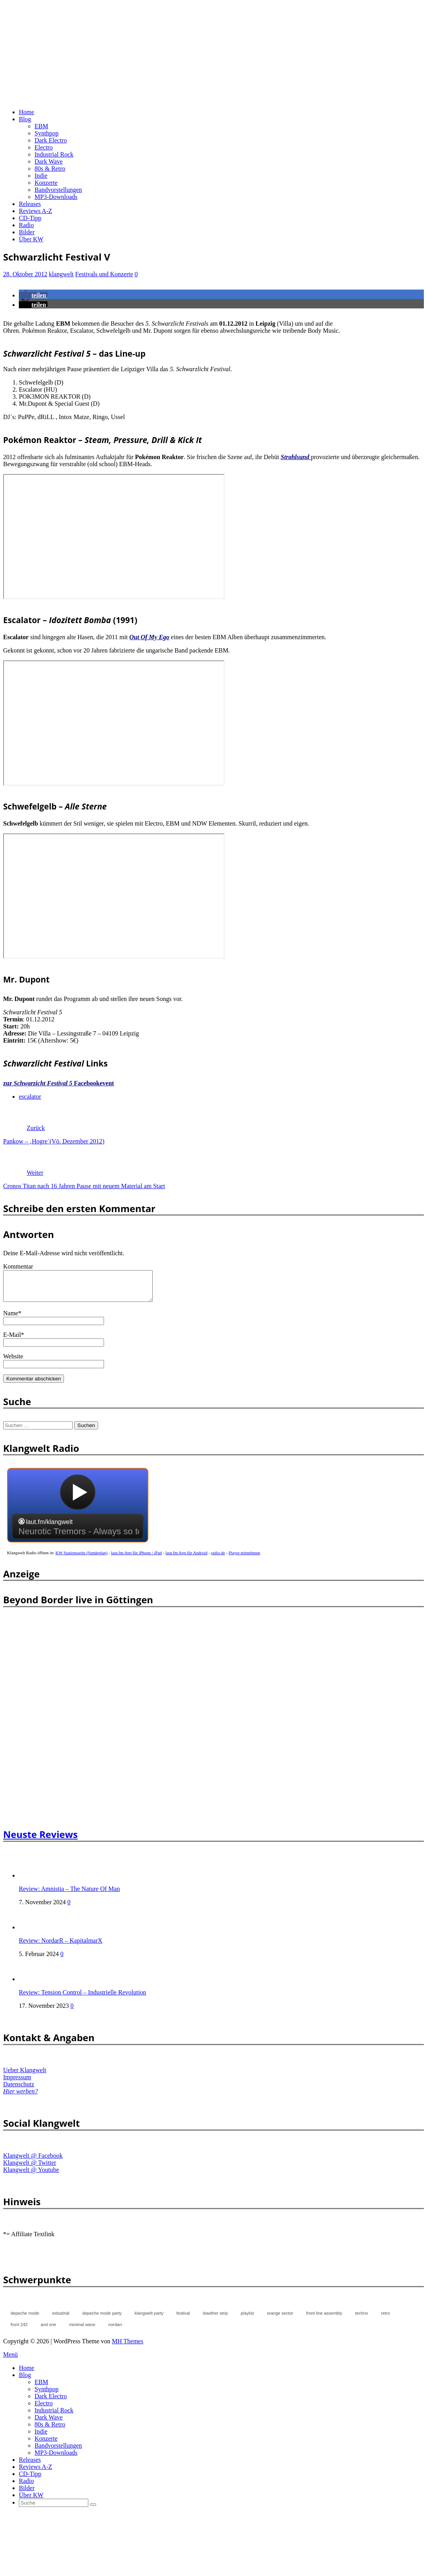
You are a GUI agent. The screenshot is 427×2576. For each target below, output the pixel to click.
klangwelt (61, 274)
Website (13, 1362)
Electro (44, 147)
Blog (25, 119)
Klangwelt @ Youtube (31, 2175)
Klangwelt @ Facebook (33, 2161)
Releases (30, 204)
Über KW (31, 239)
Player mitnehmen (244, 1558)
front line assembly (324, 2319)
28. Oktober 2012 (25, 274)
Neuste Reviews (40, 1840)
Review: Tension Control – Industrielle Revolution (82, 1998)
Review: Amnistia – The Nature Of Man (69, 1894)
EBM (41, 126)
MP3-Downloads (56, 196)
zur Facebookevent (58, 1083)
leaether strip (215, 2319)
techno (361, 2319)
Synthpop (46, 133)
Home (26, 112)
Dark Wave (49, 161)
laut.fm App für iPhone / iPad (136, 1558)
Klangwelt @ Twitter (29, 2168)
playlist (247, 2319)
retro (385, 2319)
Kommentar (18, 1266)
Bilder (27, 232)
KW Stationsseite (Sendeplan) (81, 1558)
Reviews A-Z (35, 211)
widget (77, 1515)
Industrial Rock (54, 154)
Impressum (17, 2083)
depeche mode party (102, 2319)
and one (48, 2330)
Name (10, 1319)
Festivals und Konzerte (104, 274)
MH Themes (127, 2347)
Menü (10, 2360)
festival (183, 2319)
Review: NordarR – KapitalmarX (60, 1946)
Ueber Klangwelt (24, 2076)
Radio (26, 225)
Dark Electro (51, 140)
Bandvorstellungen (58, 189)
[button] (33, 295)
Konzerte (46, 182)
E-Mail (12, 1340)
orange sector (280, 2319)
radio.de (218, 1558)
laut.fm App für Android (187, 1558)
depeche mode (25, 2319)
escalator (30, 1096)
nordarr (115, 2330)
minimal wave (82, 2330)
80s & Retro (50, 168)
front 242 (19, 2330)
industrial (60, 2319)
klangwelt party (149, 2319)
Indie (41, 175)
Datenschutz (18, 2090)
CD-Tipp (30, 218)
